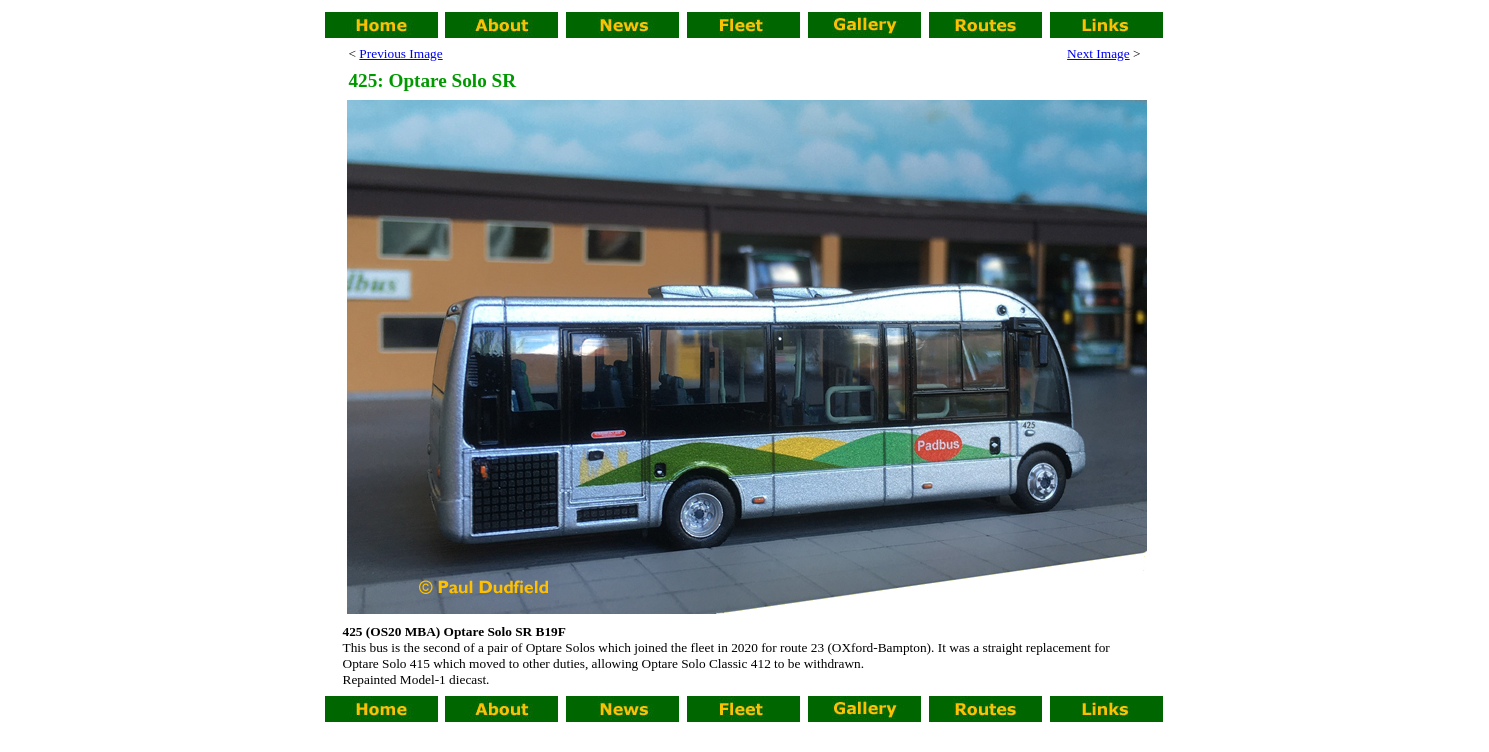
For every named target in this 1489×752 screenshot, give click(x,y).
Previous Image (400, 53)
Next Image (1098, 53)
